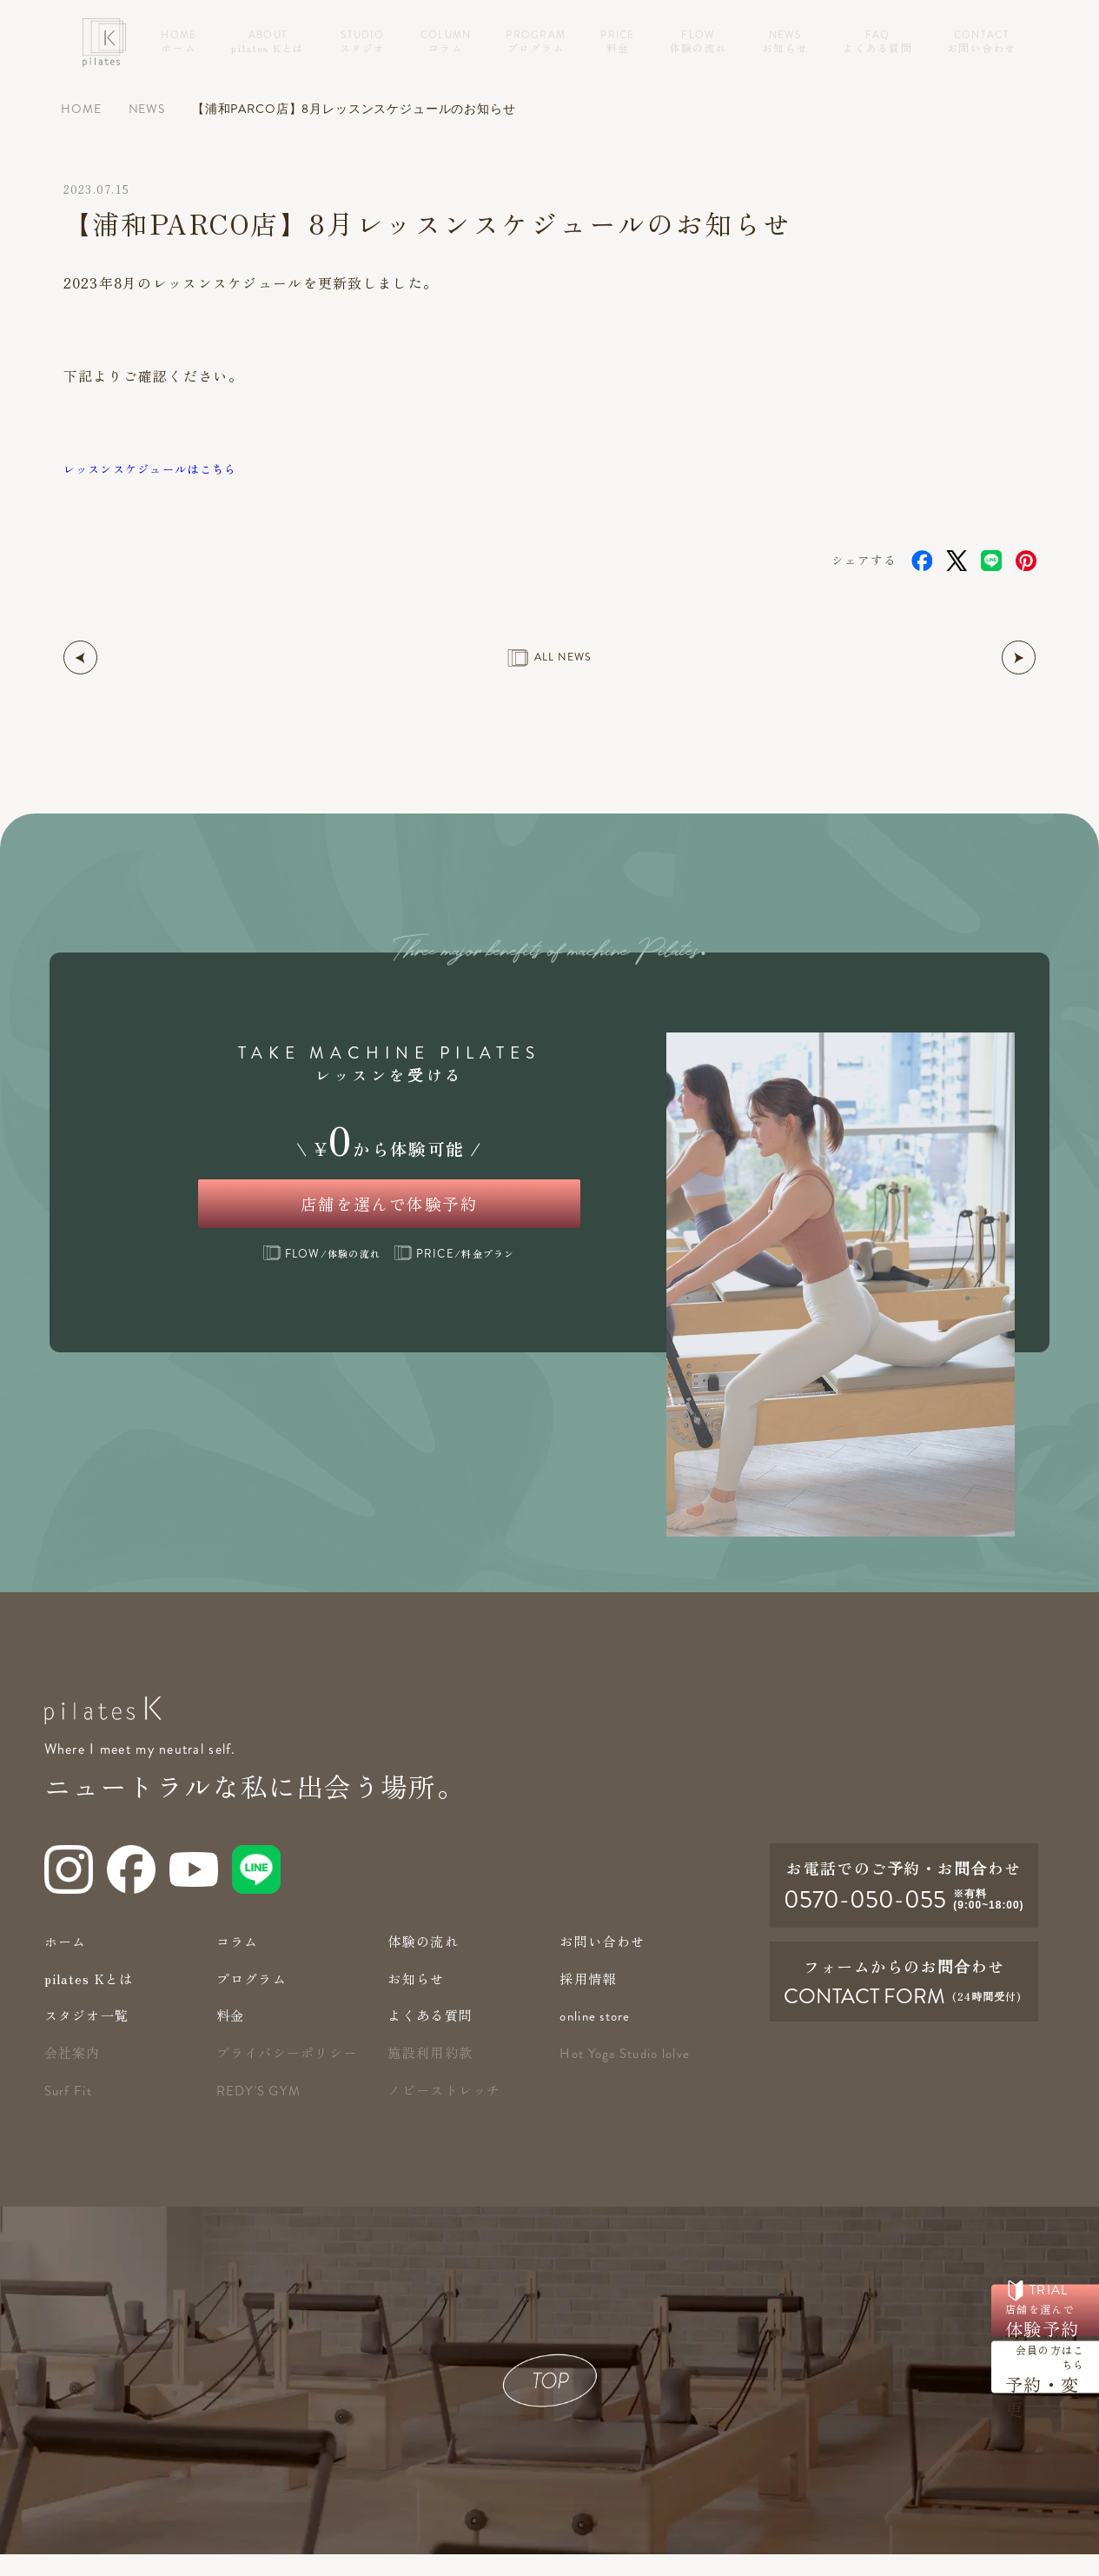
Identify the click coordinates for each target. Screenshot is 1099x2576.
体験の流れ (424, 1963)
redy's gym (260, 2112)
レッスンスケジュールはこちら (168, 468)
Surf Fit (69, 2112)
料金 (231, 2037)
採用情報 (589, 2000)
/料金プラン (454, 1274)
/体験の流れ (322, 1274)
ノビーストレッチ (447, 2111)
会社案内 (74, 2074)
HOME (81, 109)
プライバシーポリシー (291, 2074)
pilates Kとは (92, 2000)
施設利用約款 (432, 2074)
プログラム (253, 2000)
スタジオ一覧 (89, 2037)
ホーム (66, 1963)
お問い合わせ (604, 1963)
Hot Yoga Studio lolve (628, 2075)
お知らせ (417, 2000)
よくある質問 (432, 2037)
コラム (239, 1963)
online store (597, 2038)
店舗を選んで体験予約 (389, 1213)
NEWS (147, 109)
